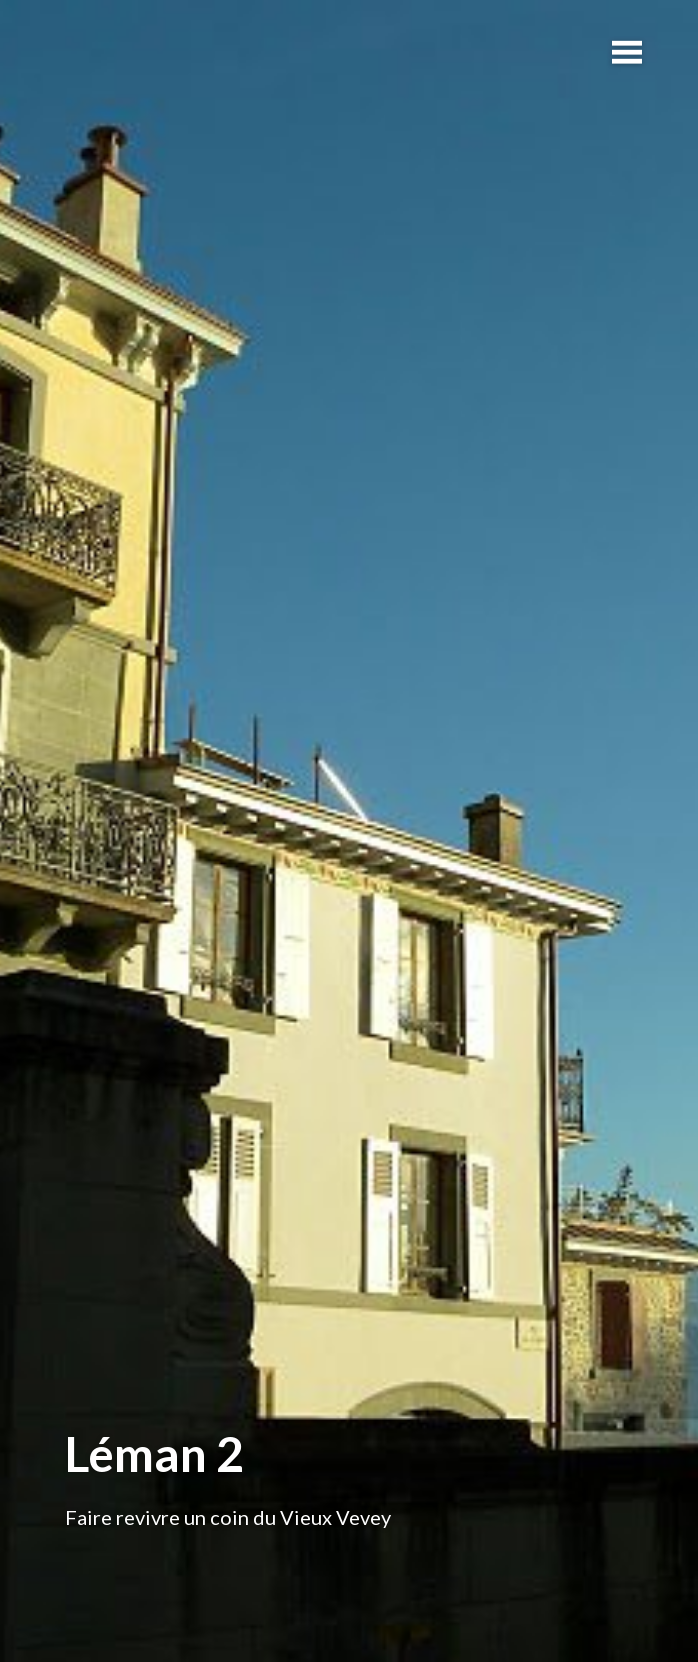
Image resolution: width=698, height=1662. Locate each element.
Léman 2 (154, 1453)
